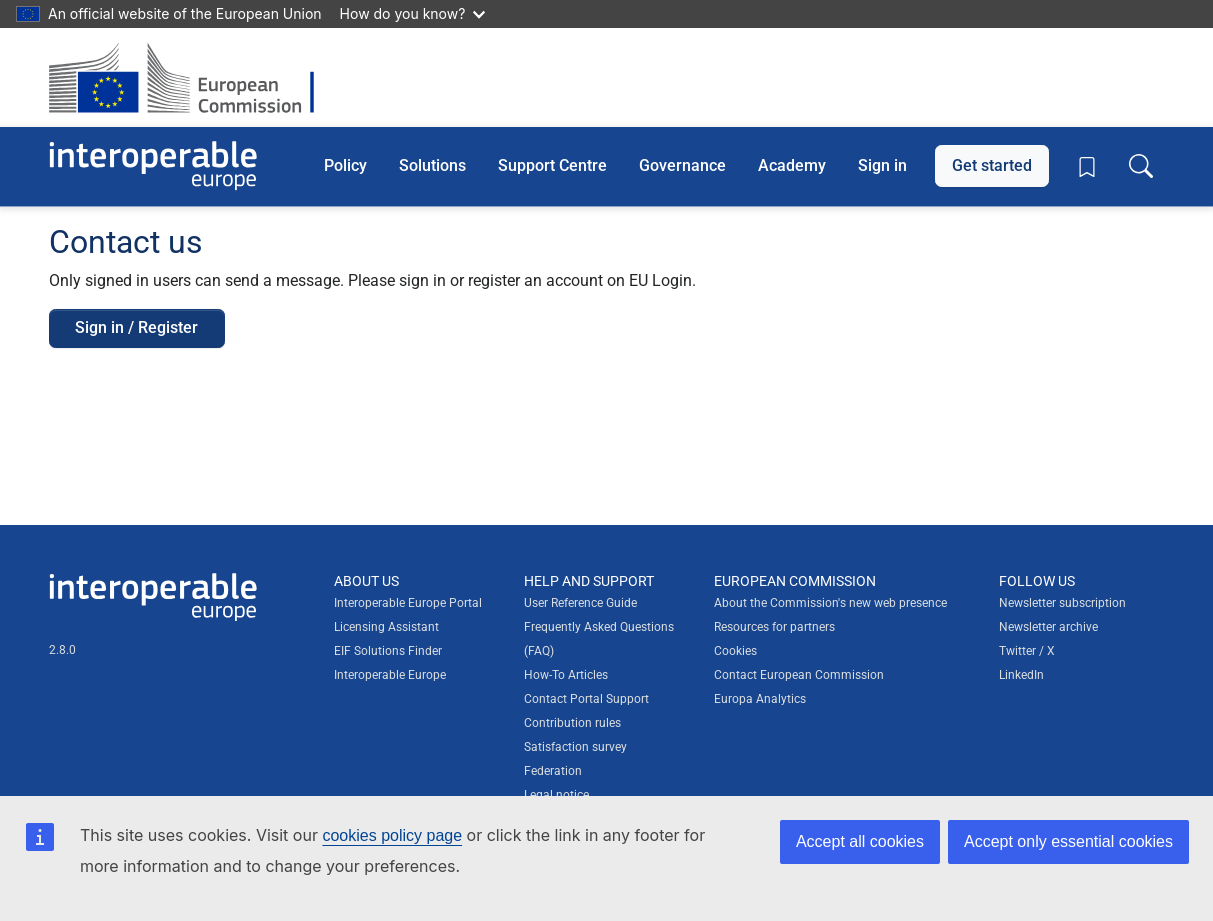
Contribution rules (572, 723)
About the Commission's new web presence (830, 603)
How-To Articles (566, 675)
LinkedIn (1021, 675)
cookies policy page (392, 835)
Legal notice (556, 795)
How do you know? (413, 13)
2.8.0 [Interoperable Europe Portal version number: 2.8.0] (62, 650)
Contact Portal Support (586, 699)
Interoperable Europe (390, 675)
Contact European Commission (799, 675)
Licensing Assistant (386, 627)
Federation (553, 771)
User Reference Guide (580, 603)
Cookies (735, 651)
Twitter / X (1027, 651)
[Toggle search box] (1141, 166)
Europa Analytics (760, 699)
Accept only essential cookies (1068, 841)
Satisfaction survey (575, 747)
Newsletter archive (1048, 627)
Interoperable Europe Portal (408, 603)
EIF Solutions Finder (388, 651)
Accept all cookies (860, 841)
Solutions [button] (432, 165)
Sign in (882, 165)
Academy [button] (792, 165)
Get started (992, 165)
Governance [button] (682, 165)
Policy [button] (345, 165)
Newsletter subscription (1062, 603)
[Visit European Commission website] (191, 77)
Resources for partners (774, 627)
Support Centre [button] (552, 165)
